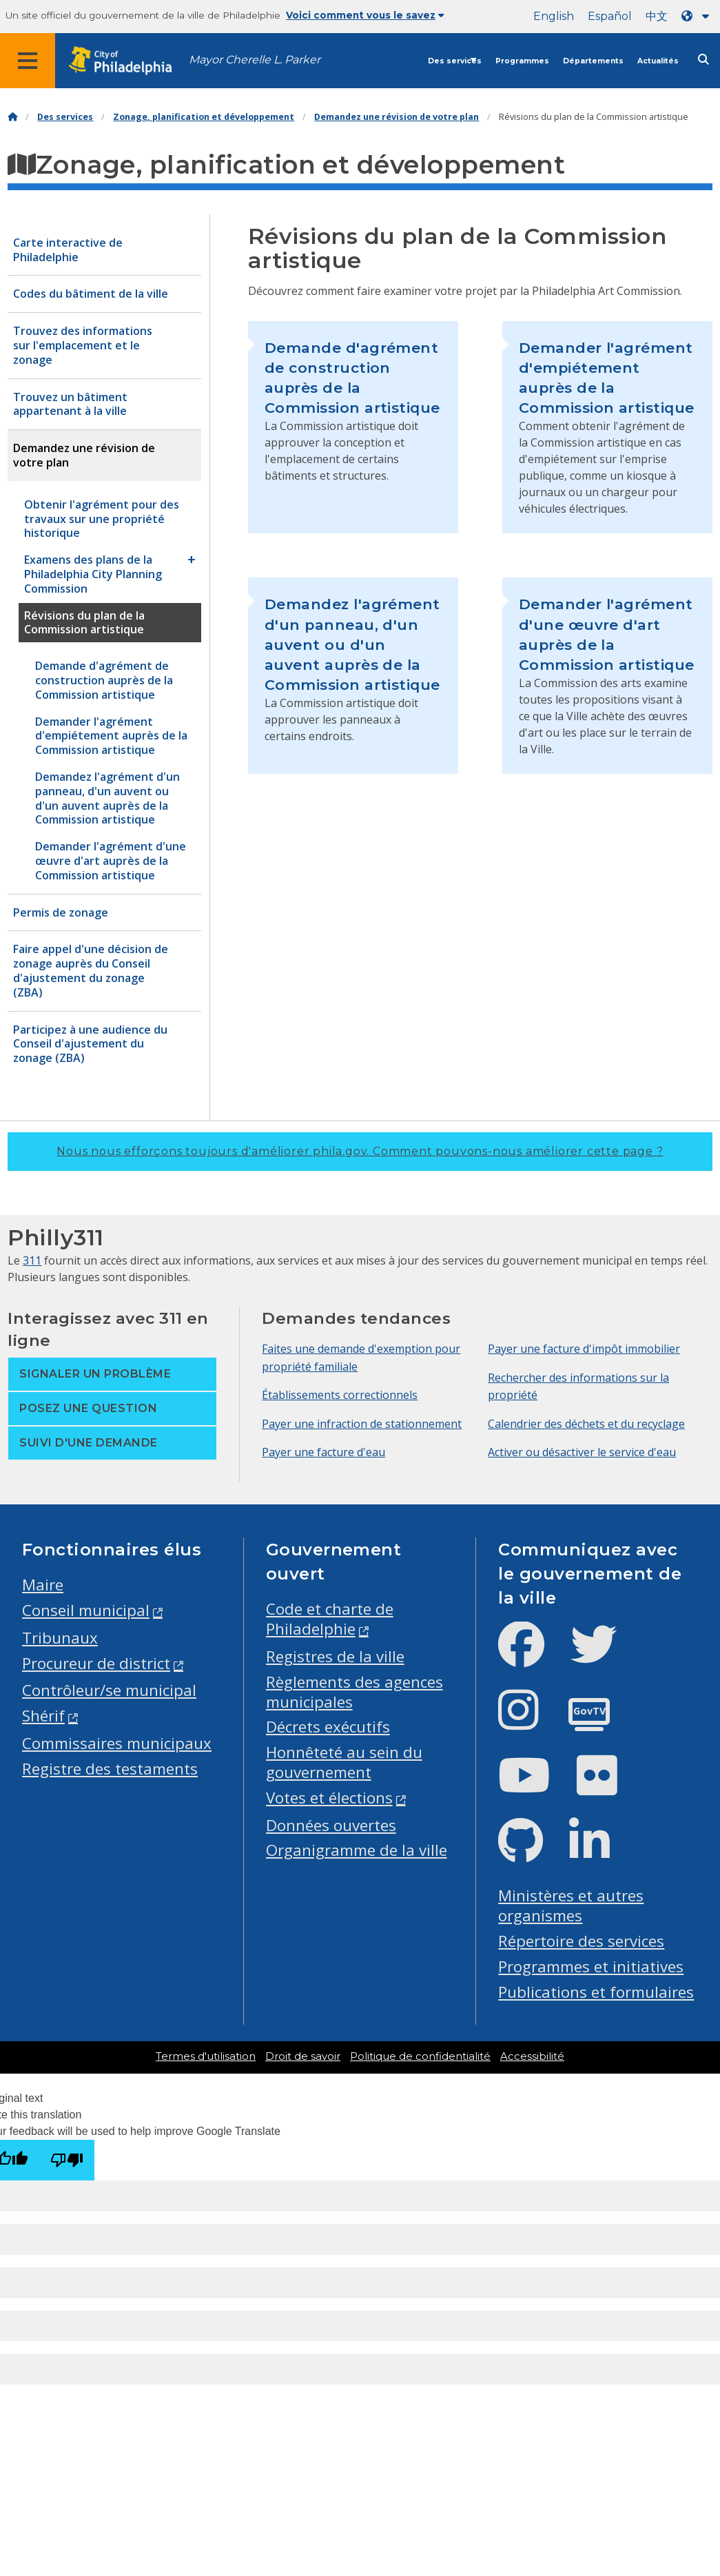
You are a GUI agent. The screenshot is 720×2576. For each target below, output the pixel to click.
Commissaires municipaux (117, 1743)
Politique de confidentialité (420, 2056)
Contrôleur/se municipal (109, 1690)
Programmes (522, 61)
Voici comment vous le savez (365, 15)
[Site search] (703, 59)
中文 (657, 16)
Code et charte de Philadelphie (329, 1618)
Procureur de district (96, 1663)
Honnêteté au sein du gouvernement (344, 1762)
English (553, 16)
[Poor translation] (66, 2160)
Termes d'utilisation (206, 2056)
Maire (42, 1584)
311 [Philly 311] (32, 1260)
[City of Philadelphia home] (127, 61)
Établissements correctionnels (340, 1394)
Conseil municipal (86, 1610)
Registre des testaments (110, 1768)
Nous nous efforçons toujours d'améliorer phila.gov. (359, 1151)
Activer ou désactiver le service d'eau (582, 1452)
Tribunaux (60, 1637)
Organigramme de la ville (356, 1850)
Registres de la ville (335, 1656)
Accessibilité (532, 2056)
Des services (455, 61)
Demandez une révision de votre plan (396, 117)
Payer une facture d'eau (323, 1452)
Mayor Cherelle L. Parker (254, 59)
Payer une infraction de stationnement (362, 1423)
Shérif (43, 1715)
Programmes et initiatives (590, 1966)
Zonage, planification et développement (203, 117)
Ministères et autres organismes (571, 1905)
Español (610, 16)
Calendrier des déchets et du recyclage (586, 1423)
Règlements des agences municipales (354, 1692)
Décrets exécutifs (328, 1726)
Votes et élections (329, 1797)
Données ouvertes (331, 1825)
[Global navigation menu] (27, 60)
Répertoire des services (581, 1941)
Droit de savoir (302, 2056)
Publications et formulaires (596, 1992)
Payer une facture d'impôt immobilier (584, 1348)
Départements (593, 61)
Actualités (658, 61)
